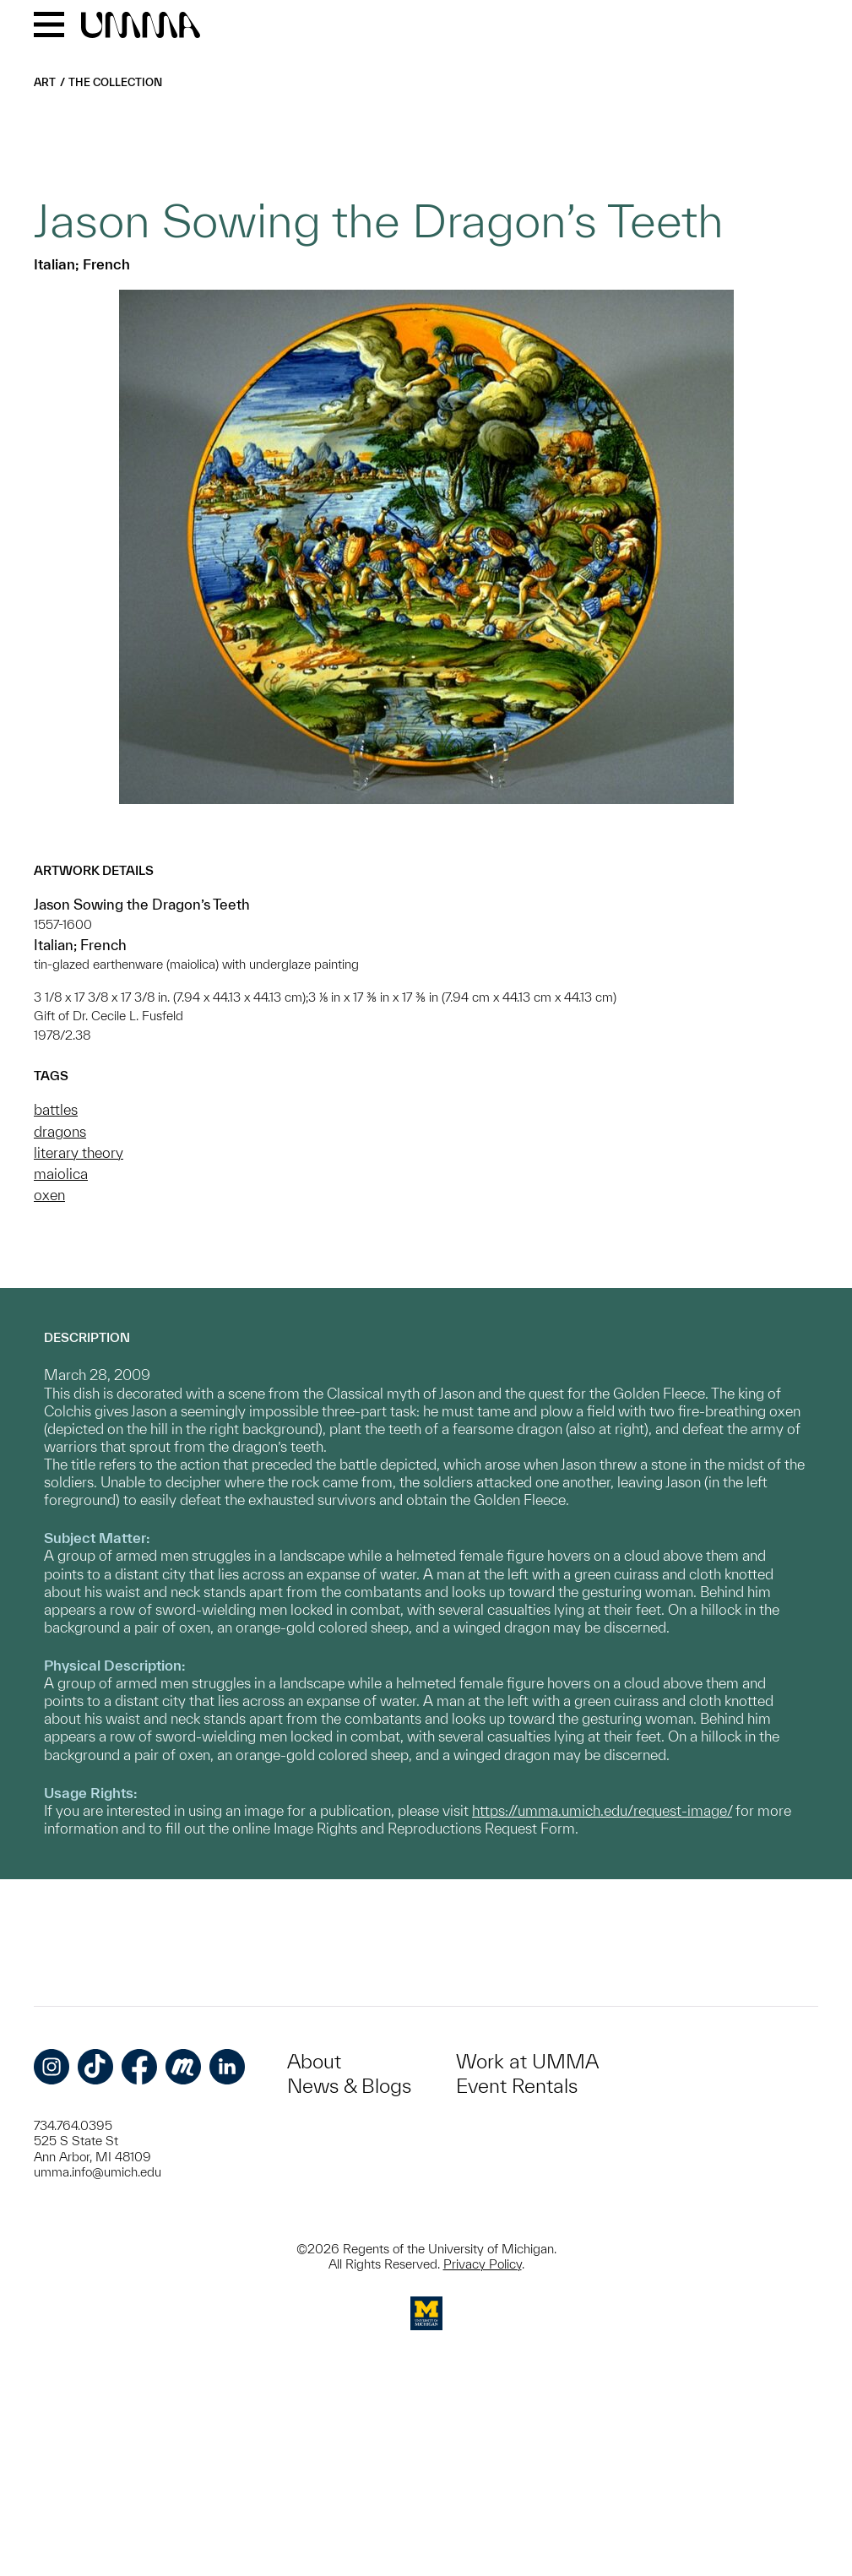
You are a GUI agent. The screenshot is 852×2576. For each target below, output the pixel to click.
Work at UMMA (527, 2061)
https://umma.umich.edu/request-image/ (602, 1810)
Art (45, 82)
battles (56, 1109)
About (314, 2061)
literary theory (78, 1152)
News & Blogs (349, 2085)
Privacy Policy (482, 2264)
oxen (49, 1195)
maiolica (61, 1174)
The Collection (115, 82)
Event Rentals (517, 2085)
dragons (60, 1131)
